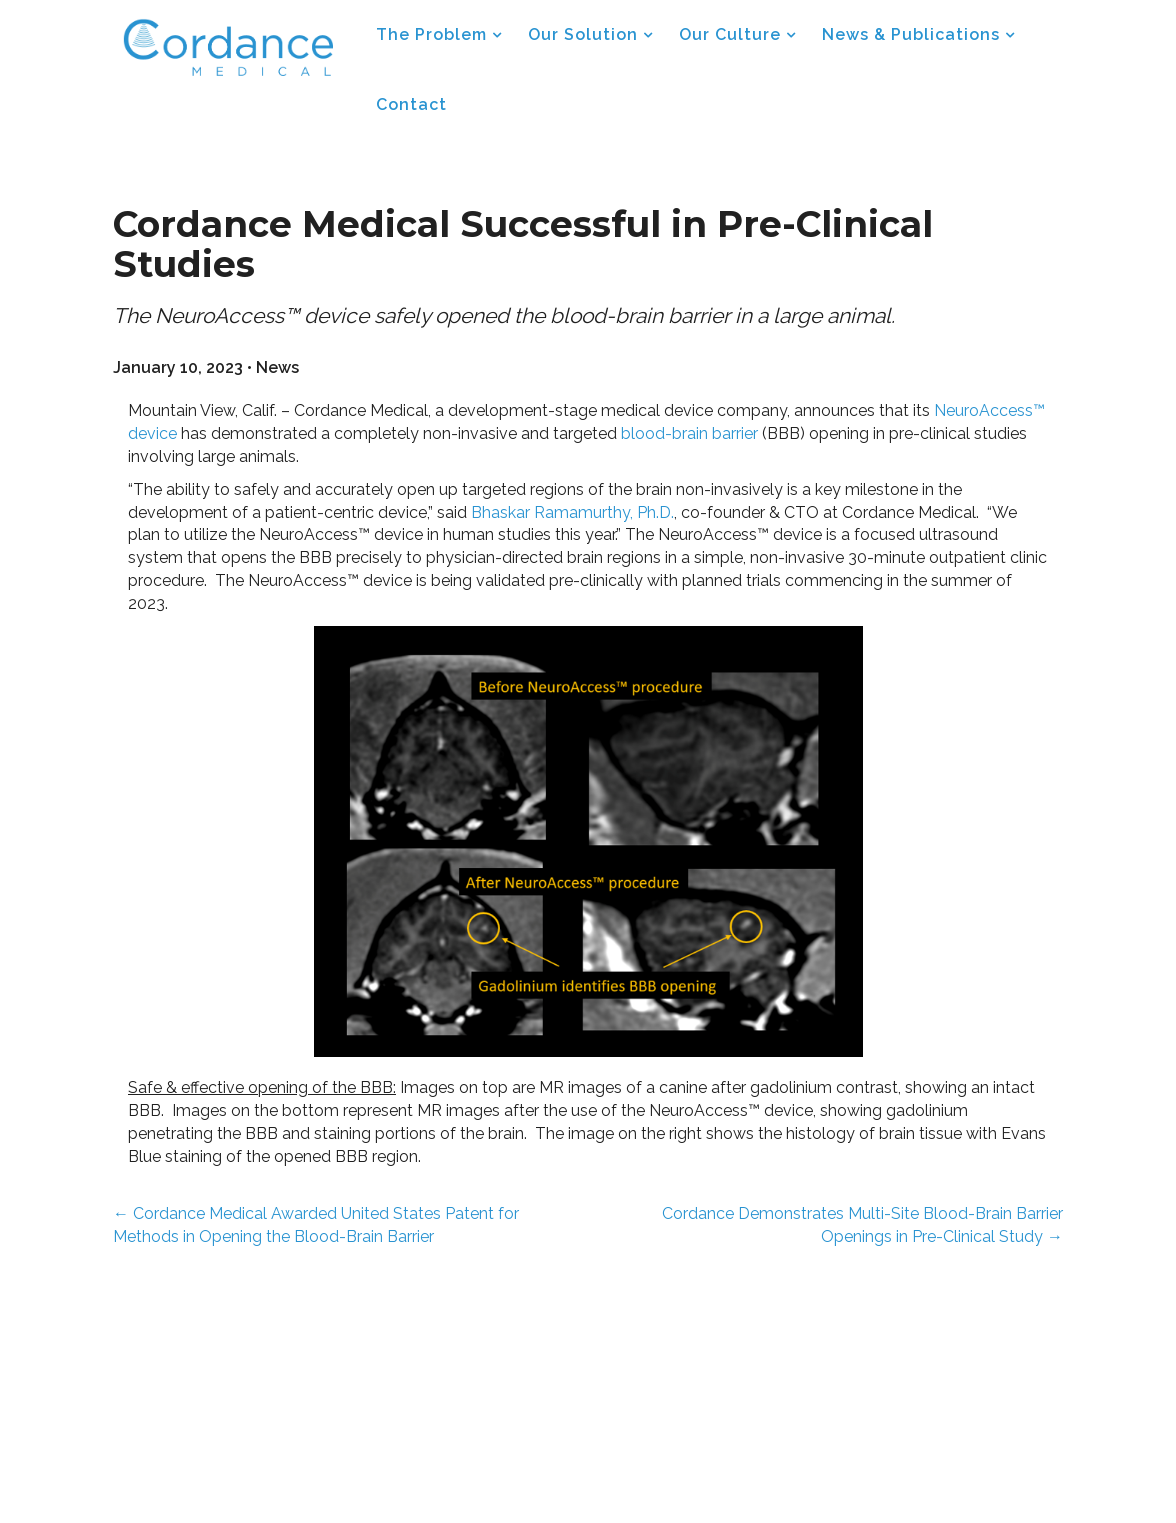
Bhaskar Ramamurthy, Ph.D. (572, 512)
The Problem (431, 34)
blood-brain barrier (689, 433)
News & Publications (911, 34)
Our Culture (730, 34)
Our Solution (583, 34)
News (277, 367)
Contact (411, 104)
